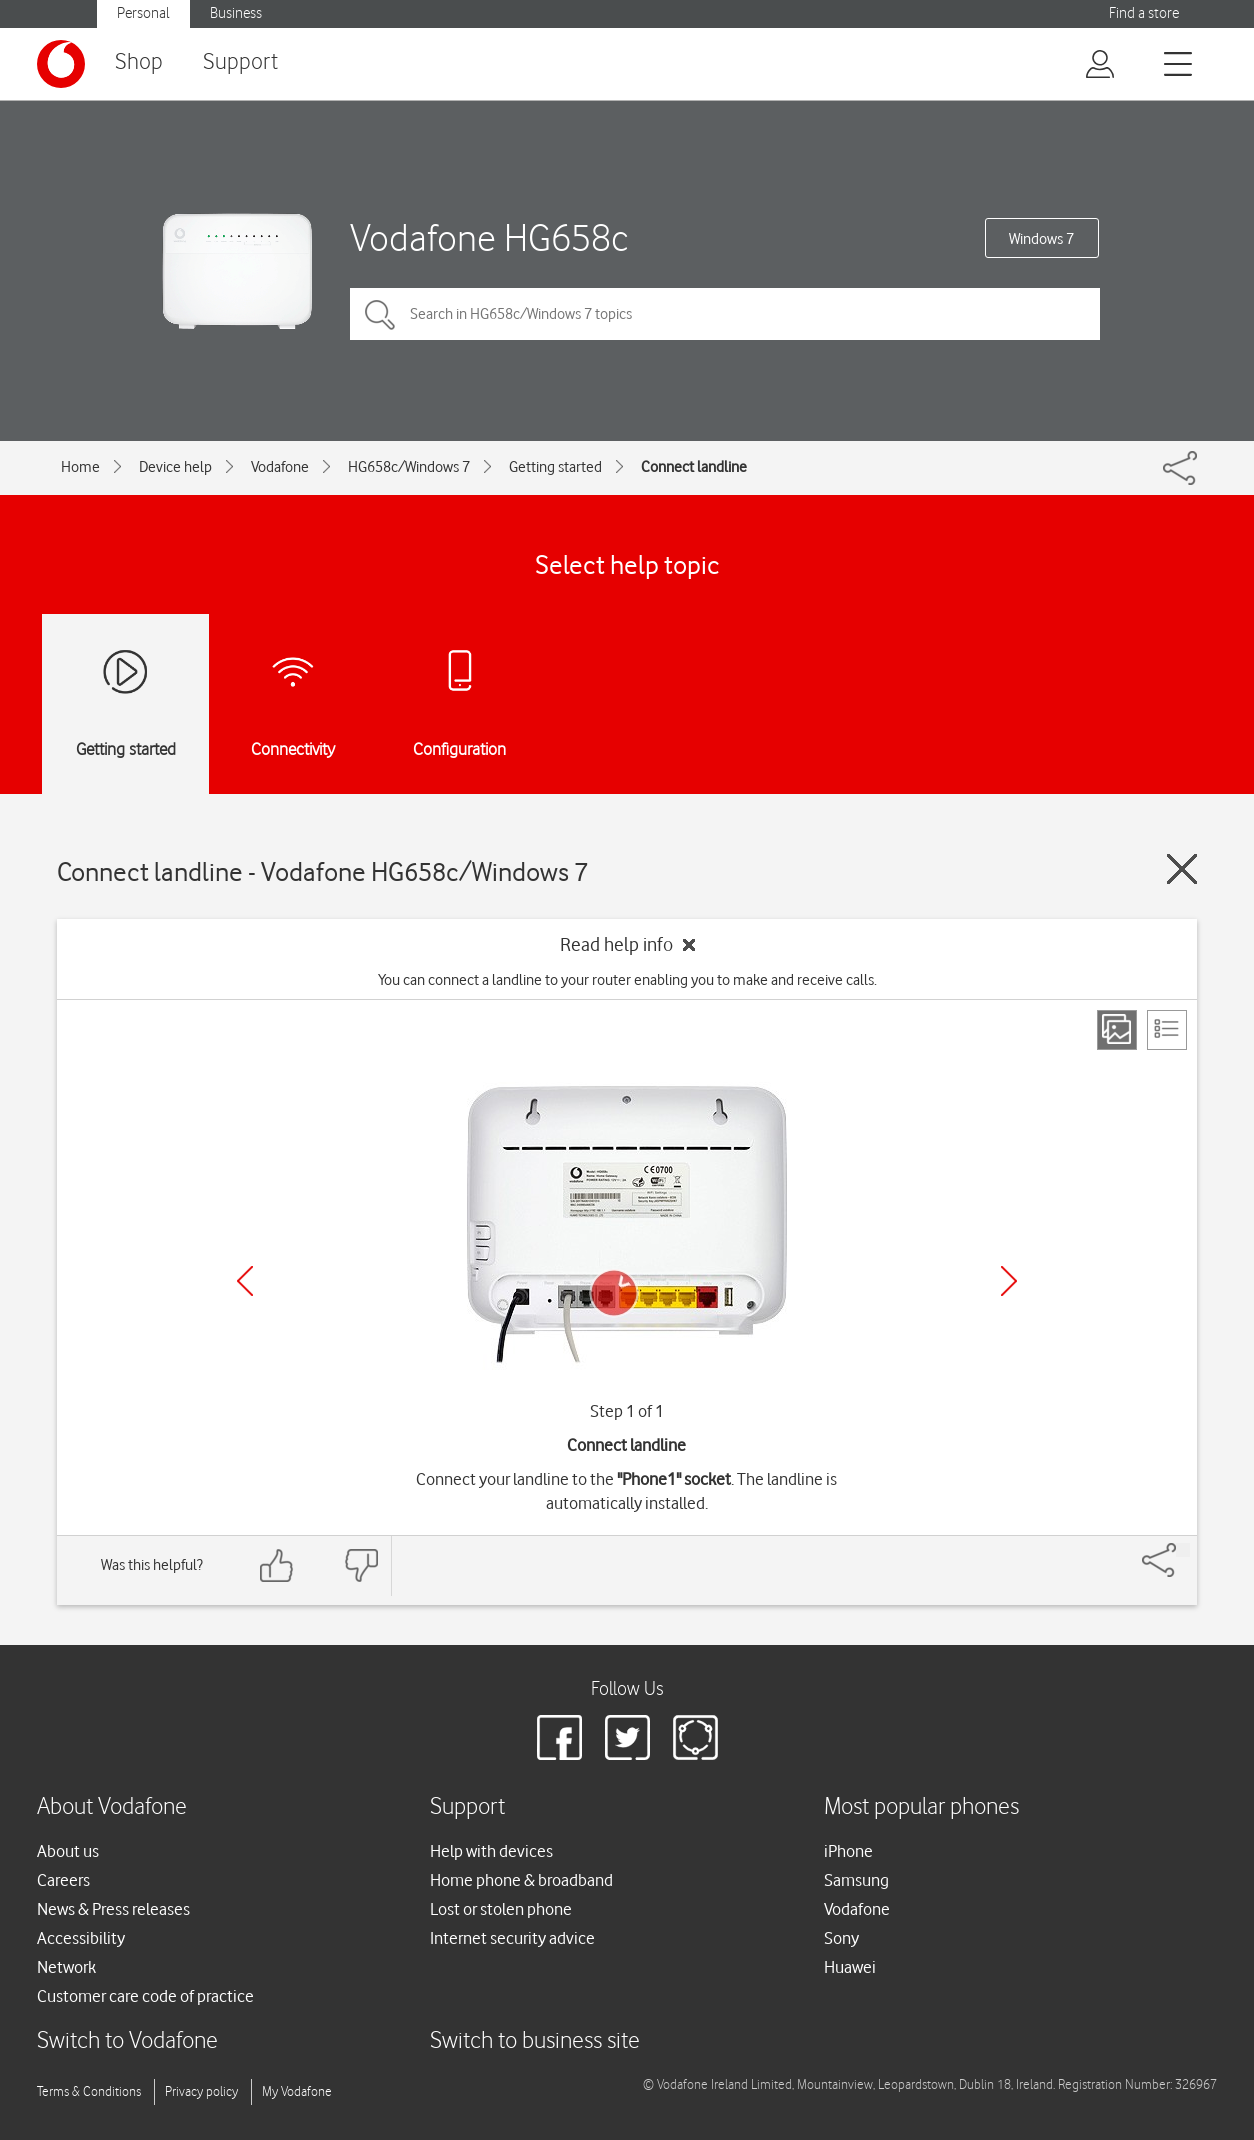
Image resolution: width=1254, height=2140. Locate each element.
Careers (63, 1880)
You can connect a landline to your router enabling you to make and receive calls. (627, 980)
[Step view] (1117, 1030)
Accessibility (81, 1938)
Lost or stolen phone (501, 1909)
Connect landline (694, 467)
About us (68, 1851)
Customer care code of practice (145, 1996)
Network (66, 1967)
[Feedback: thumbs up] (277, 1565)
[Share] (1183, 1550)
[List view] (1167, 1030)
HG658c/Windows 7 (409, 467)
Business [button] (236, 13)
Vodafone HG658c (489, 237)
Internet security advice (512, 1938)
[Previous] (245, 1281)
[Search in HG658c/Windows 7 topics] (725, 314)
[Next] (1009, 1281)
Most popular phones (921, 1807)
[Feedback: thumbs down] (361, 1565)
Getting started (555, 467)
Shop (139, 62)
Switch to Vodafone (127, 2041)
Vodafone (280, 467)
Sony (841, 1938)
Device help (175, 467)
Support (240, 62)
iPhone (848, 1851)
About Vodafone (112, 1807)
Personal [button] (143, 13)
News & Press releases (113, 1909)
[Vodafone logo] (61, 64)
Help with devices (491, 1851)
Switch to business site (535, 2041)
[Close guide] (1182, 869)
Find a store (1144, 13)
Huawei (850, 1967)
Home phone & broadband (521, 1880)
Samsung (856, 1880)
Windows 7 (1041, 239)
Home (80, 467)
